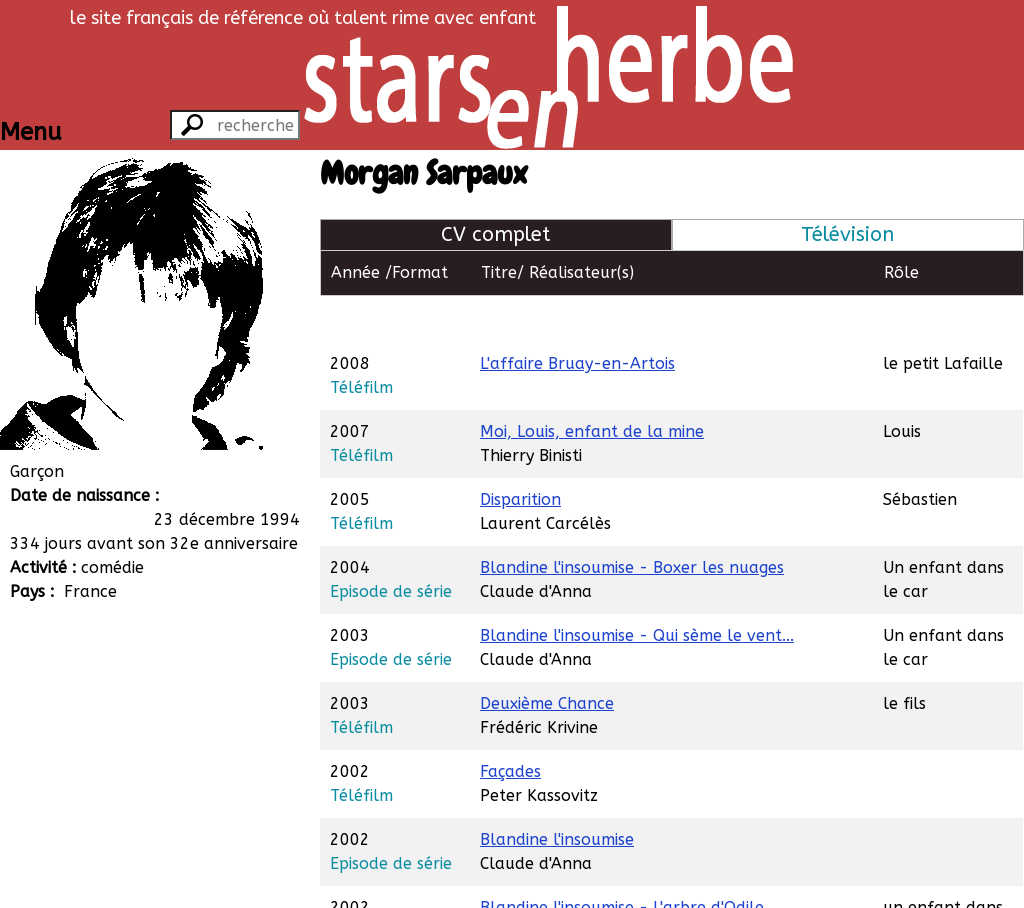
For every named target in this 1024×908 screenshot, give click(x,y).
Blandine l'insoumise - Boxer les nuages (632, 521)
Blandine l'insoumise (557, 793)
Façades (510, 725)
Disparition (520, 453)
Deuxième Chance (547, 657)
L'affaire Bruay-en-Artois (577, 317)
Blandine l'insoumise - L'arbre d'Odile (622, 861)
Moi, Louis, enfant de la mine (592, 385)
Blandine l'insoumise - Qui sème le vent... (637, 589)
